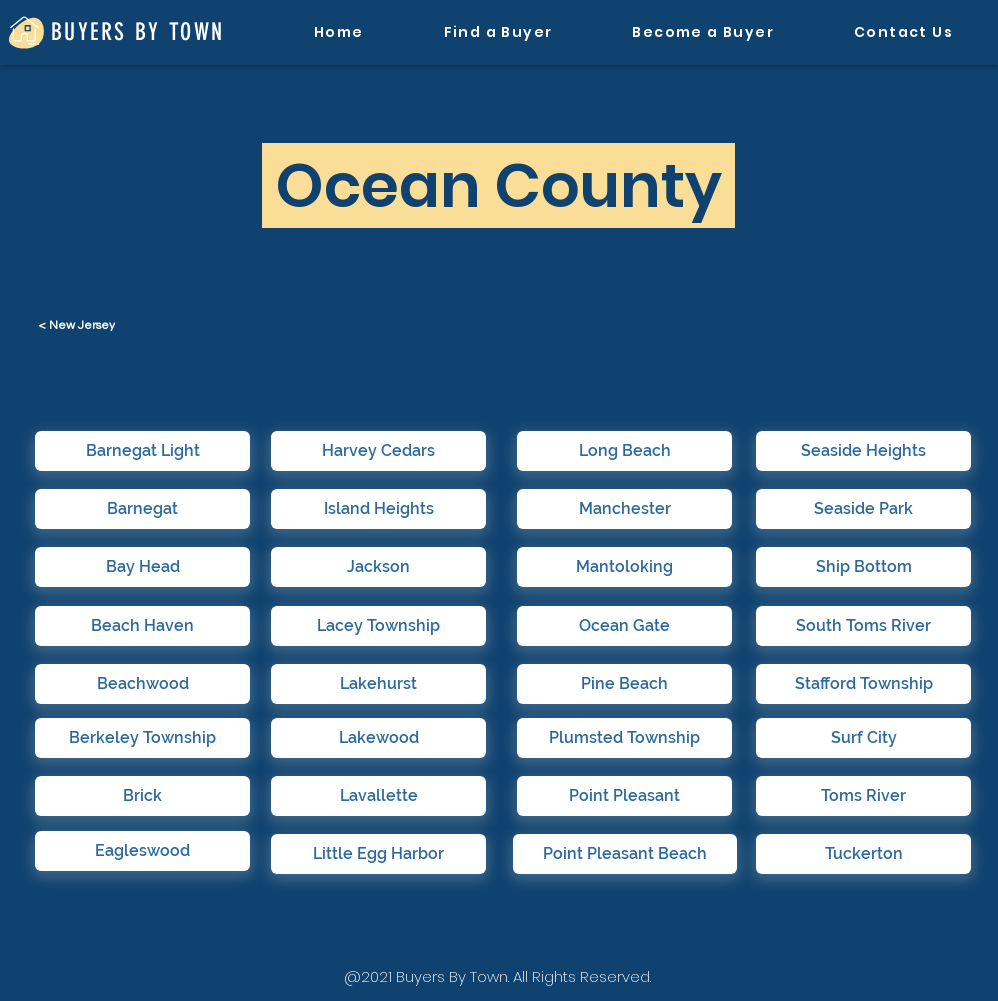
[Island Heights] (378, 509)
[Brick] (142, 796)
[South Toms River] (863, 626)
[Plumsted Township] (624, 738)
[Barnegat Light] (142, 451)
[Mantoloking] (624, 567)
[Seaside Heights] (863, 451)
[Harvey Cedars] (378, 451)
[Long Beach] (624, 451)
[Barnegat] (142, 509)
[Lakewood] (378, 738)
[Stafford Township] (863, 684)
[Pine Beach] (624, 684)
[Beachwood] (142, 684)
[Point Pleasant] (624, 796)
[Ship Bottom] (863, 567)
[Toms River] (863, 796)
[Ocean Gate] (624, 626)
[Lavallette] (378, 796)
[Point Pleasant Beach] (625, 854)
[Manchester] (624, 509)
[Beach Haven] (142, 626)
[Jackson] (378, 567)
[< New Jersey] (78, 325)
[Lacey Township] (378, 626)
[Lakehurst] (378, 684)
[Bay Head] (142, 567)
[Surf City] (863, 738)
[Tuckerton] (863, 854)
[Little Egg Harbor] (378, 854)
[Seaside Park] (863, 509)
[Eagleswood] (142, 851)
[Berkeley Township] (142, 738)
